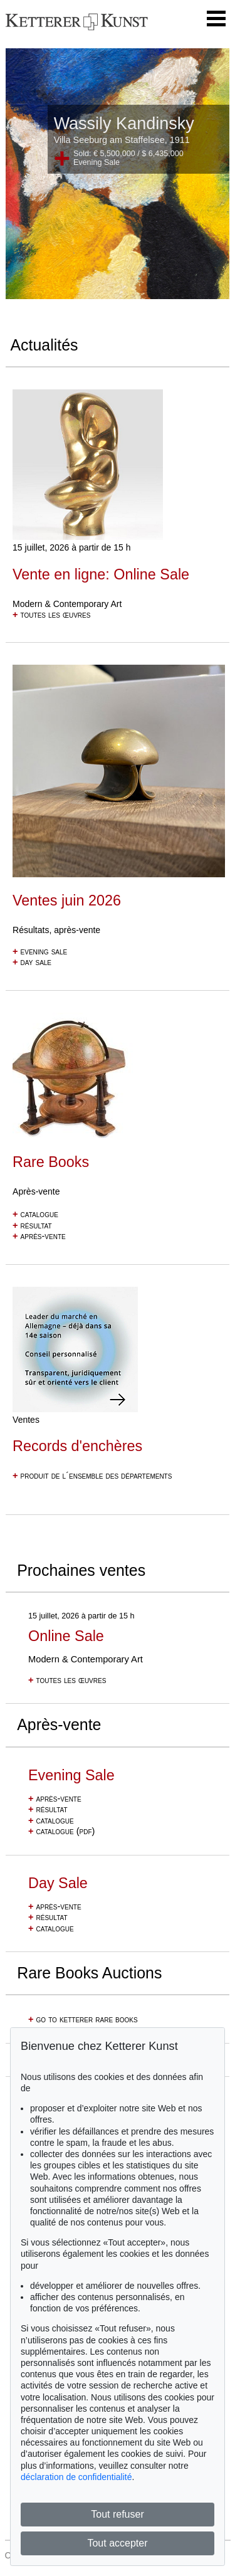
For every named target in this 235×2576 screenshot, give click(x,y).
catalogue (35, 1214)
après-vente (39, 1236)
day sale (32, 962)
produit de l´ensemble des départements (92, 1475)
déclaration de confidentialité (76, 2477)
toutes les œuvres (51, 615)
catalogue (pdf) (61, 1831)
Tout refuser (117, 2514)
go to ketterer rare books (83, 2019)
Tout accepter (117, 2543)
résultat (32, 1225)
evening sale (40, 951)
